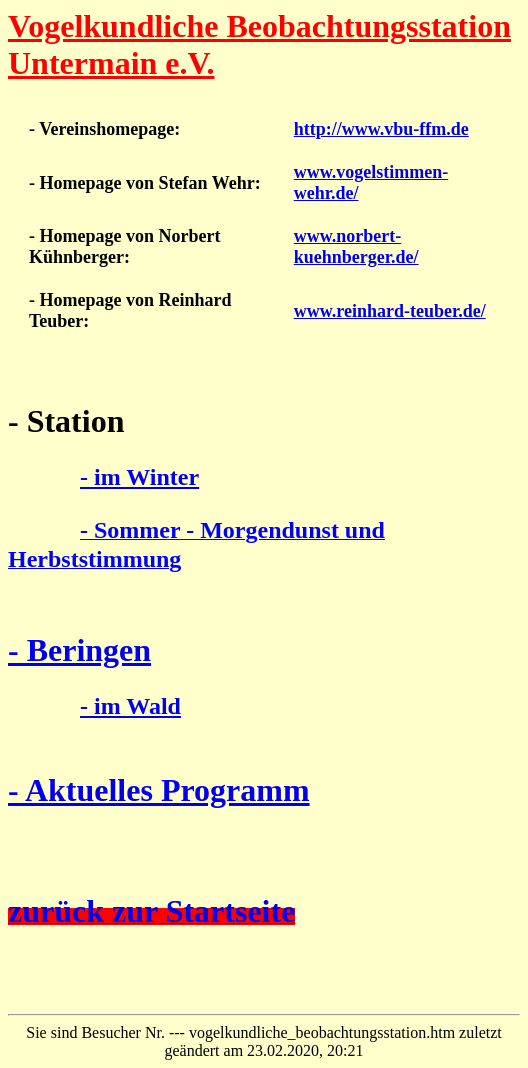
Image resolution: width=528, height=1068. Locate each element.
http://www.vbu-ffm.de (381, 129)
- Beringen (79, 650)
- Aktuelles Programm (159, 790)
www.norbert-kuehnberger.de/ (356, 246)
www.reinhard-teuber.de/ (390, 311)
